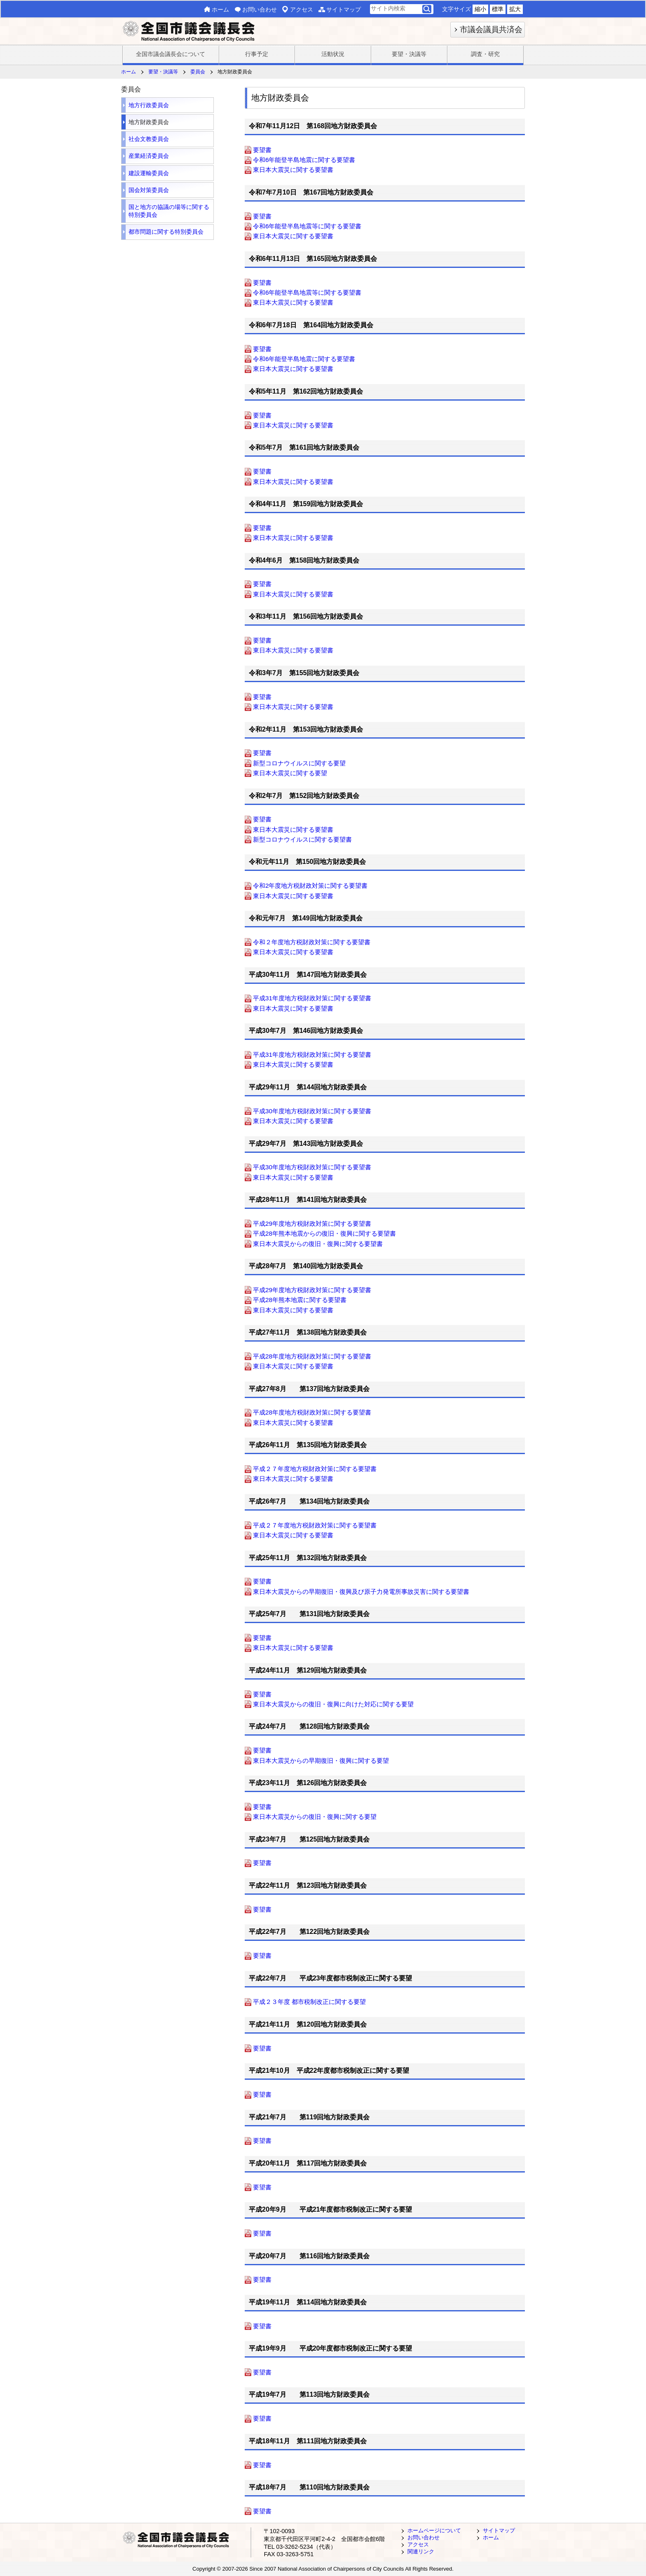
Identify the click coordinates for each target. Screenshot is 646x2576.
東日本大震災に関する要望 (290, 773)
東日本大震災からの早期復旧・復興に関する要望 (321, 1760)
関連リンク (420, 2551)
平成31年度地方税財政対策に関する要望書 (312, 998)
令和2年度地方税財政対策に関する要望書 (310, 885)
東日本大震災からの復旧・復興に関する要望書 (318, 1243)
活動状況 (332, 54)
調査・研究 (485, 54)
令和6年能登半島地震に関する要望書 (304, 159)
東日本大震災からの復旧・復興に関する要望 (315, 1816)
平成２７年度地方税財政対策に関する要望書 (315, 1468)
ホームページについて (434, 2530)
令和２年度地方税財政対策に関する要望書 (311, 941)
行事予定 (256, 54)
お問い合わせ (259, 9)
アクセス (301, 9)
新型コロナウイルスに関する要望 (299, 763)
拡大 (515, 9)
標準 (497, 9)
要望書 (262, 149)
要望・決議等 (409, 54)
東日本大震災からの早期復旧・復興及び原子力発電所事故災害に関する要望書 (361, 1591)
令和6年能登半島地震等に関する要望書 (307, 226)
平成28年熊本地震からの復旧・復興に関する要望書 (324, 1233)
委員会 (197, 72)
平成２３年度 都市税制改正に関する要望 (309, 2002)
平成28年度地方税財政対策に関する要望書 (312, 1356)
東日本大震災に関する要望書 (293, 170)
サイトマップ (343, 9)
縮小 (480, 9)
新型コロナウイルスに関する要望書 (302, 839)
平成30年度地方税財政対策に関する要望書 (312, 1110)
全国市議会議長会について (170, 54)
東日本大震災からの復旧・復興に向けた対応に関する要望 (333, 1704)
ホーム (220, 9)
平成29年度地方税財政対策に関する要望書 (312, 1223)
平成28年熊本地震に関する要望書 (299, 1299)
